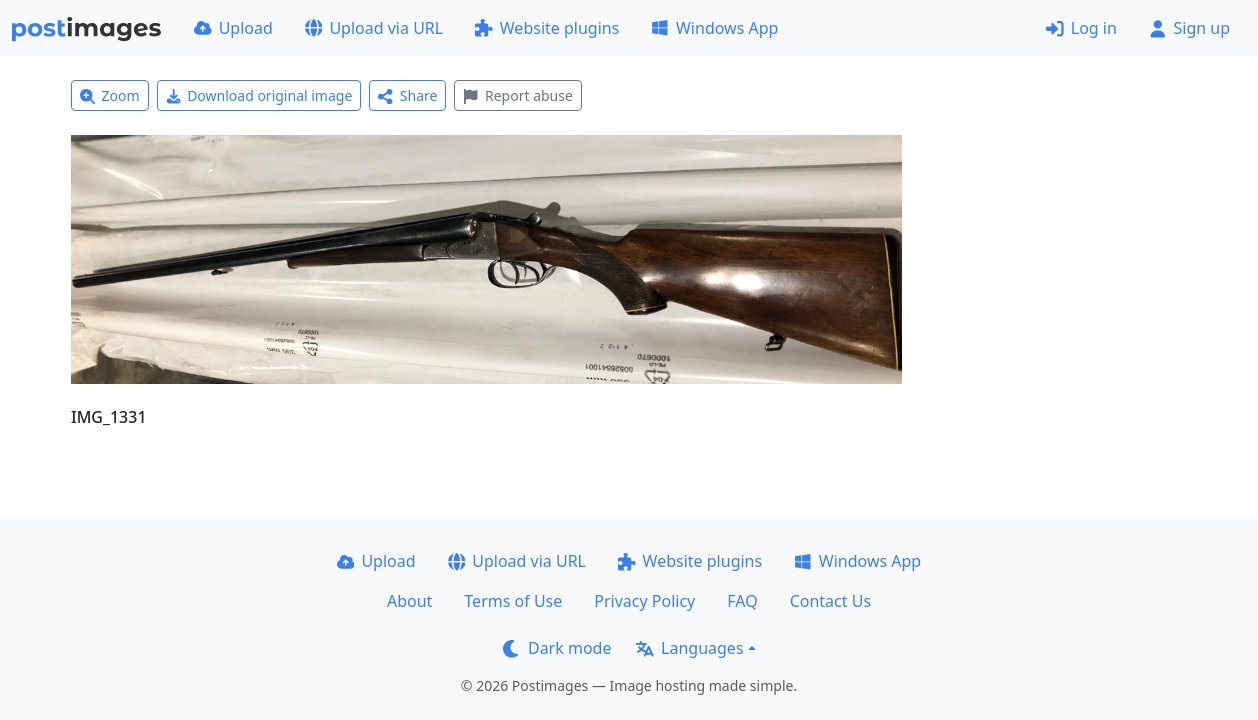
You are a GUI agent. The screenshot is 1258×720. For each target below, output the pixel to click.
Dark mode (557, 648)
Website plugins (547, 28)
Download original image (259, 95)
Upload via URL (374, 28)
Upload (233, 28)
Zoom (110, 95)
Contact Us (830, 601)
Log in (1081, 28)
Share (407, 95)
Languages (689, 648)
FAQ (742, 601)
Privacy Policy (644, 601)
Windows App (714, 28)
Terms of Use (513, 601)
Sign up (1189, 28)
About (409, 601)
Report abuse (517, 95)
